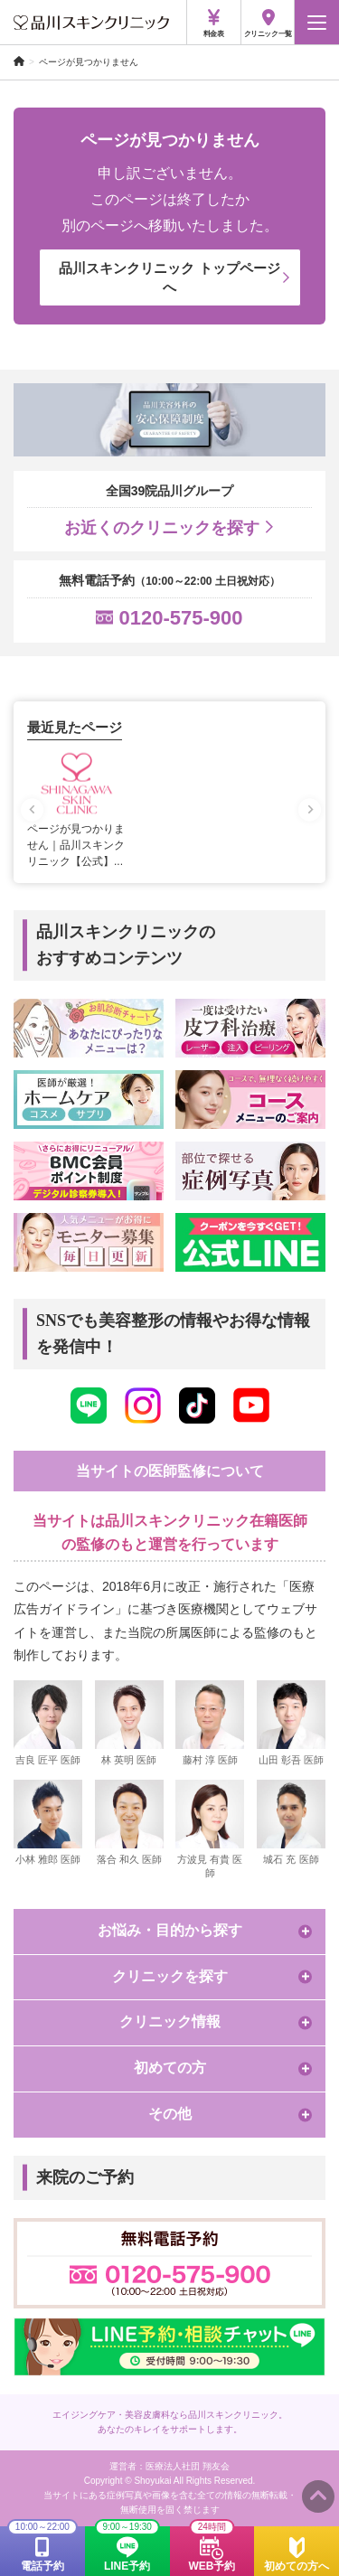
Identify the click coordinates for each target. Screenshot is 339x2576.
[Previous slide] (32, 809)
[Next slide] (309, 809)
